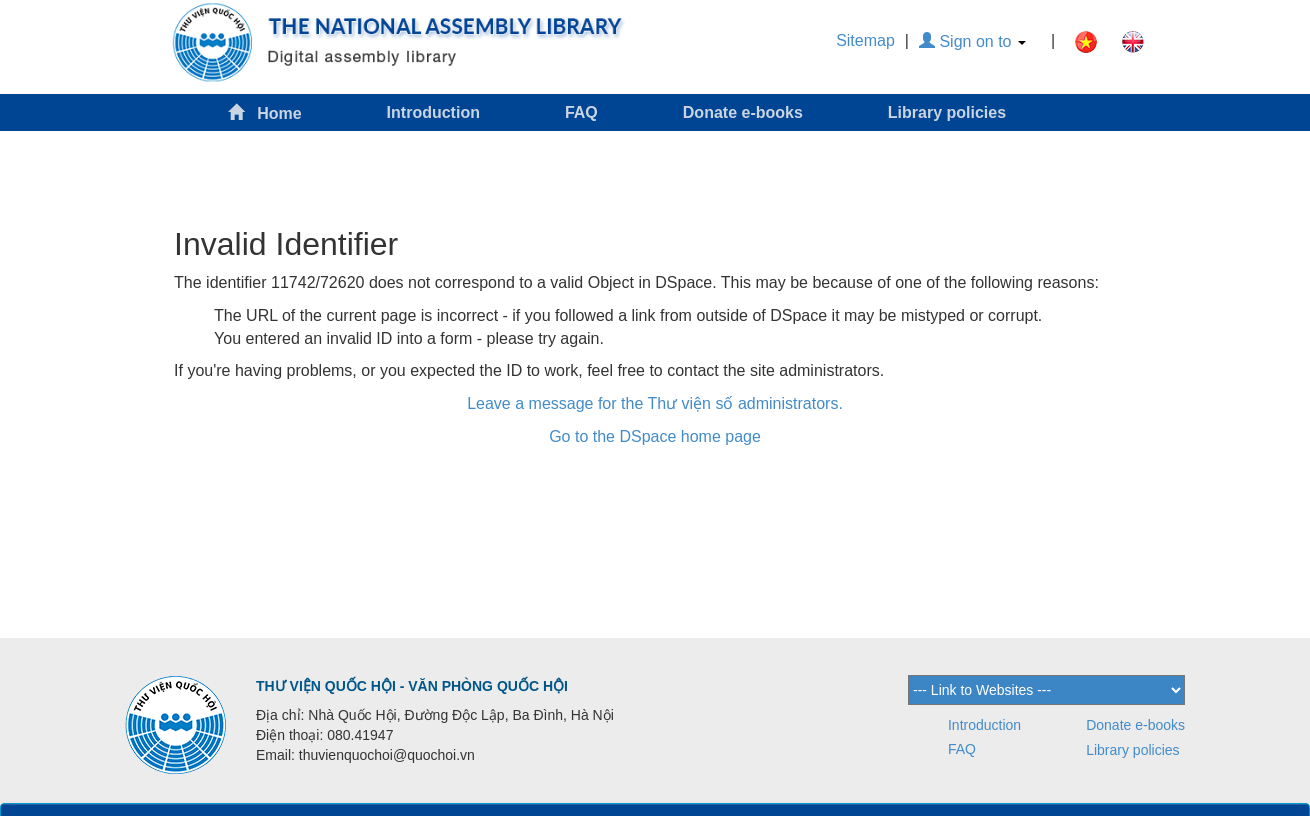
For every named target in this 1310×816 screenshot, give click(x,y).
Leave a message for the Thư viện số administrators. (655, 403)
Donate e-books (743, 112)
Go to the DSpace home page (655, 436)
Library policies (947, 112)
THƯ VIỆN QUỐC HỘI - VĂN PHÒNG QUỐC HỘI (412, 686)
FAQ (581, 112)
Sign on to (972, 41)
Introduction (433, 112)
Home (265, 112)
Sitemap (865, 40)
